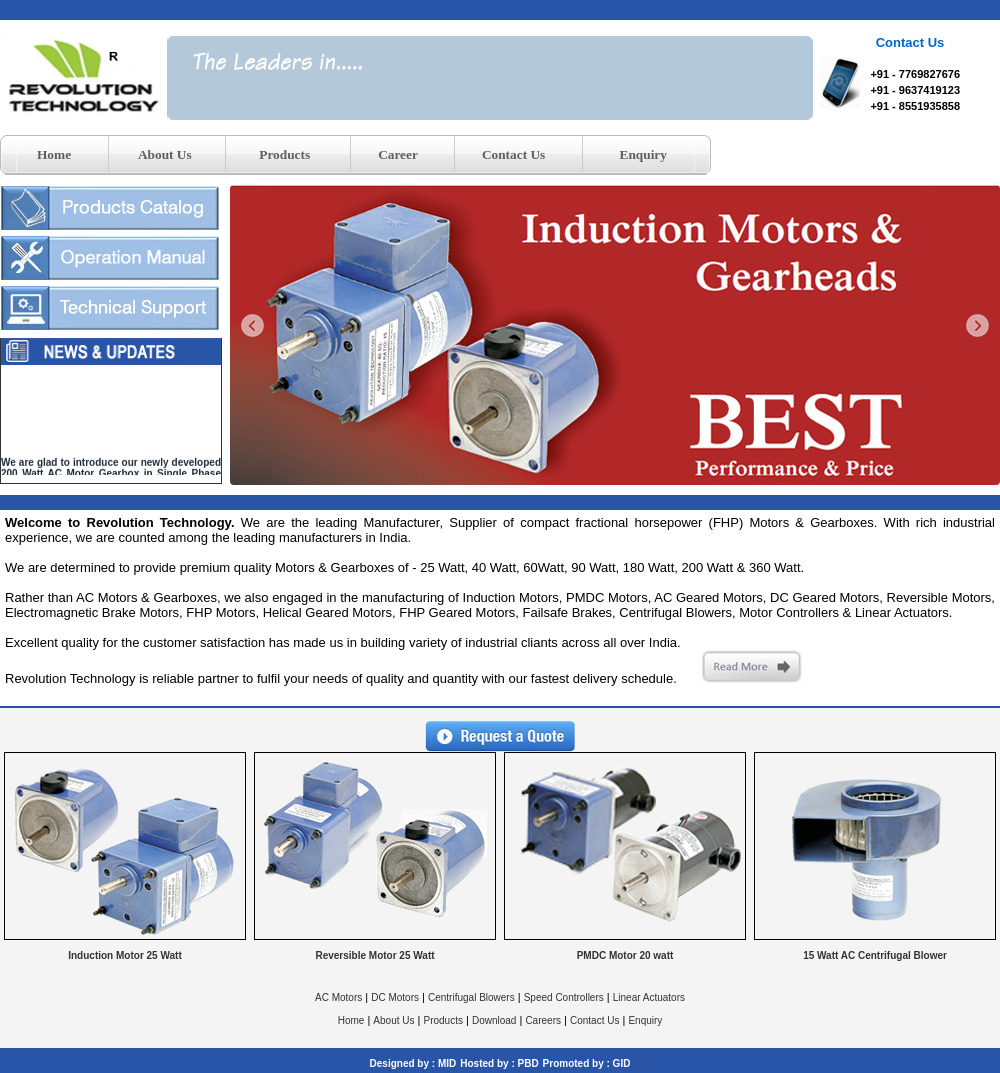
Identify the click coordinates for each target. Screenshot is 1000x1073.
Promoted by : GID (587, 1063)
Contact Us (594, 1020)
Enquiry (645, 1020)
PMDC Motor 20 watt (625, 955)
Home (351, 1020)
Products (442, 1020)
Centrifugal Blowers (471, 997)
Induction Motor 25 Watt (125, 955)
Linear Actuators (649, 997)
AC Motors (338, 997)
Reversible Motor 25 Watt (374, 955)
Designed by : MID (413, 1063)
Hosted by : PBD (499, 1063)
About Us (393, 1020)
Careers (543, 1020)
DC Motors (395, 997)
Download (494, 1020)
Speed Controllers (564, 997)
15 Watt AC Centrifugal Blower (875, 955)
